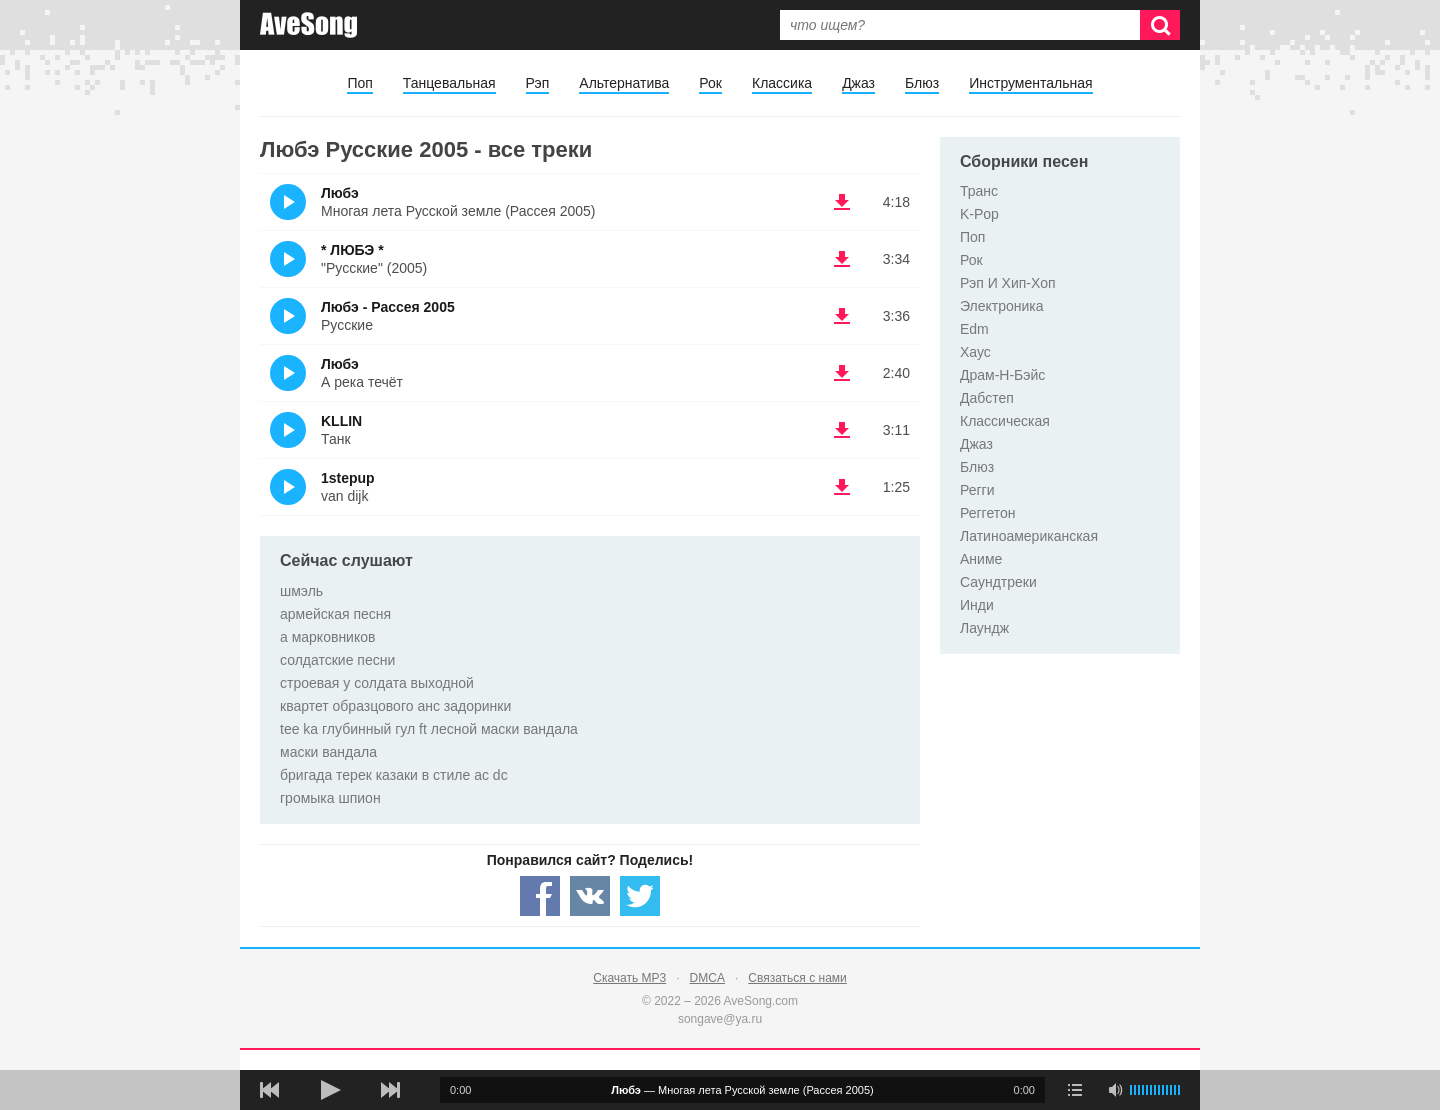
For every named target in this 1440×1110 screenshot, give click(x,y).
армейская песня (335, 614)
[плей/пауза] (330, 1090)
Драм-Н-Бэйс (1002, 375)
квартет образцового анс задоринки (395, 706)
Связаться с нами (797, 978)
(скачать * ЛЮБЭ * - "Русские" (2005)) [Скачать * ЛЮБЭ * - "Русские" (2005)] (842, 259)
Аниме (981, 559)
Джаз (858, 83)
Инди (977, 605)
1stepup (348, 478)
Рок (710, 83)
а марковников (327, 637)
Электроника (1002, 306)
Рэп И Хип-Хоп (1008, 283)
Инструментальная (1030, 83)
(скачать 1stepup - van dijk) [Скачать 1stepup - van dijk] (842, 487)
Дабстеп (987, 398)
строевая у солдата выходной (377, 683)
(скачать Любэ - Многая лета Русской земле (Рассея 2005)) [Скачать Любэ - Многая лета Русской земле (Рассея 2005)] (842, 202)
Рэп (538, 83)
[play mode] (1075, 1090)
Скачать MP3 (629, 978)
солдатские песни (337, 660)
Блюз (922, 83)
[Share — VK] (590, 896)
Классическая (1005, 421)
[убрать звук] (1115, 1090)
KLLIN (341, 421)
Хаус (975, 352)
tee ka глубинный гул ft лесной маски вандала (429, 729)
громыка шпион (330, 798)
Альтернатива (624, 83)
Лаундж (984, 628)
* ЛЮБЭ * (352, 250)
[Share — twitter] (640, 896)
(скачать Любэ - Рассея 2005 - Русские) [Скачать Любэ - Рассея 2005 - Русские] (842, 316)
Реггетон (988, 513)
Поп (359, 83)
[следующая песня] (390, 1090)
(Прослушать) (288, 202)
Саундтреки (998, 582)
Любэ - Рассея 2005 (388, 307)
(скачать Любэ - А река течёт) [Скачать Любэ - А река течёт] (842, 373)
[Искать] (1160, 25)
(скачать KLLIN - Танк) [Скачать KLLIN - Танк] (842, 430)
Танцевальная (449, 83)
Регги (977, 490)
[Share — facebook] (540, 896)
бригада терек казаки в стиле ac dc (394, 775)
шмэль (301, 591)
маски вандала (328, 752)
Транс (979, 191)
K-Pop (979, 214)
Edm (974, 329)
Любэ (340, 193)
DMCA (707, 978)
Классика (782, 83)
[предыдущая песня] (270, 1090)
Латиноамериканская (1029, 536)
